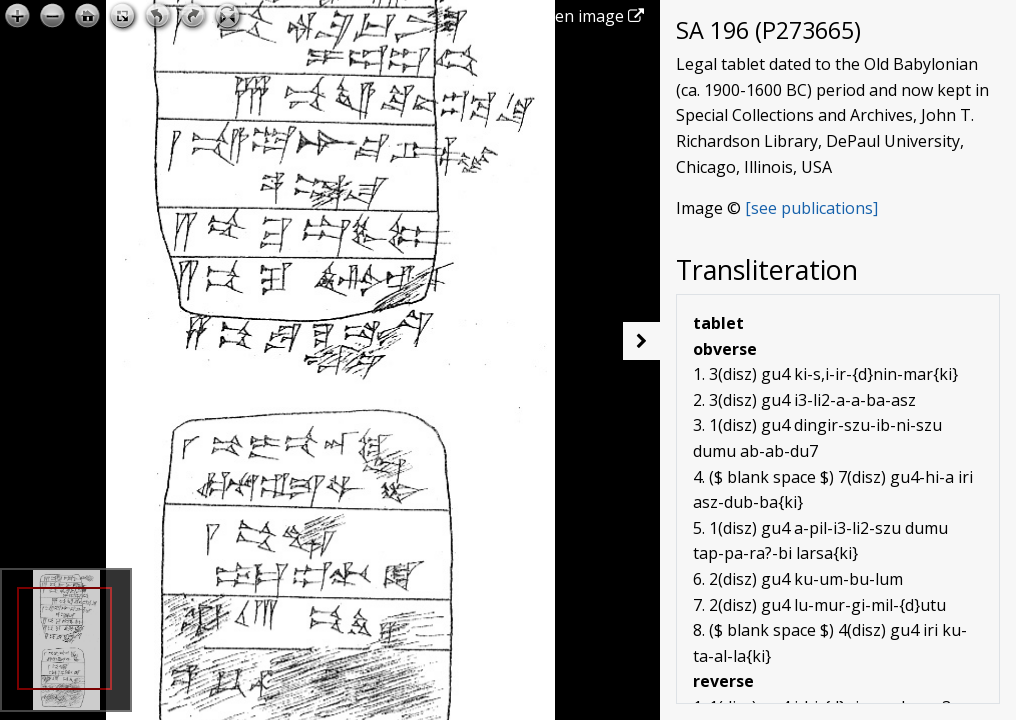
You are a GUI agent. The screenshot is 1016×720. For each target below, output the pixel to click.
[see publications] (811, 208)
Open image (588, 16)
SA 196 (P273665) (768, 30)
